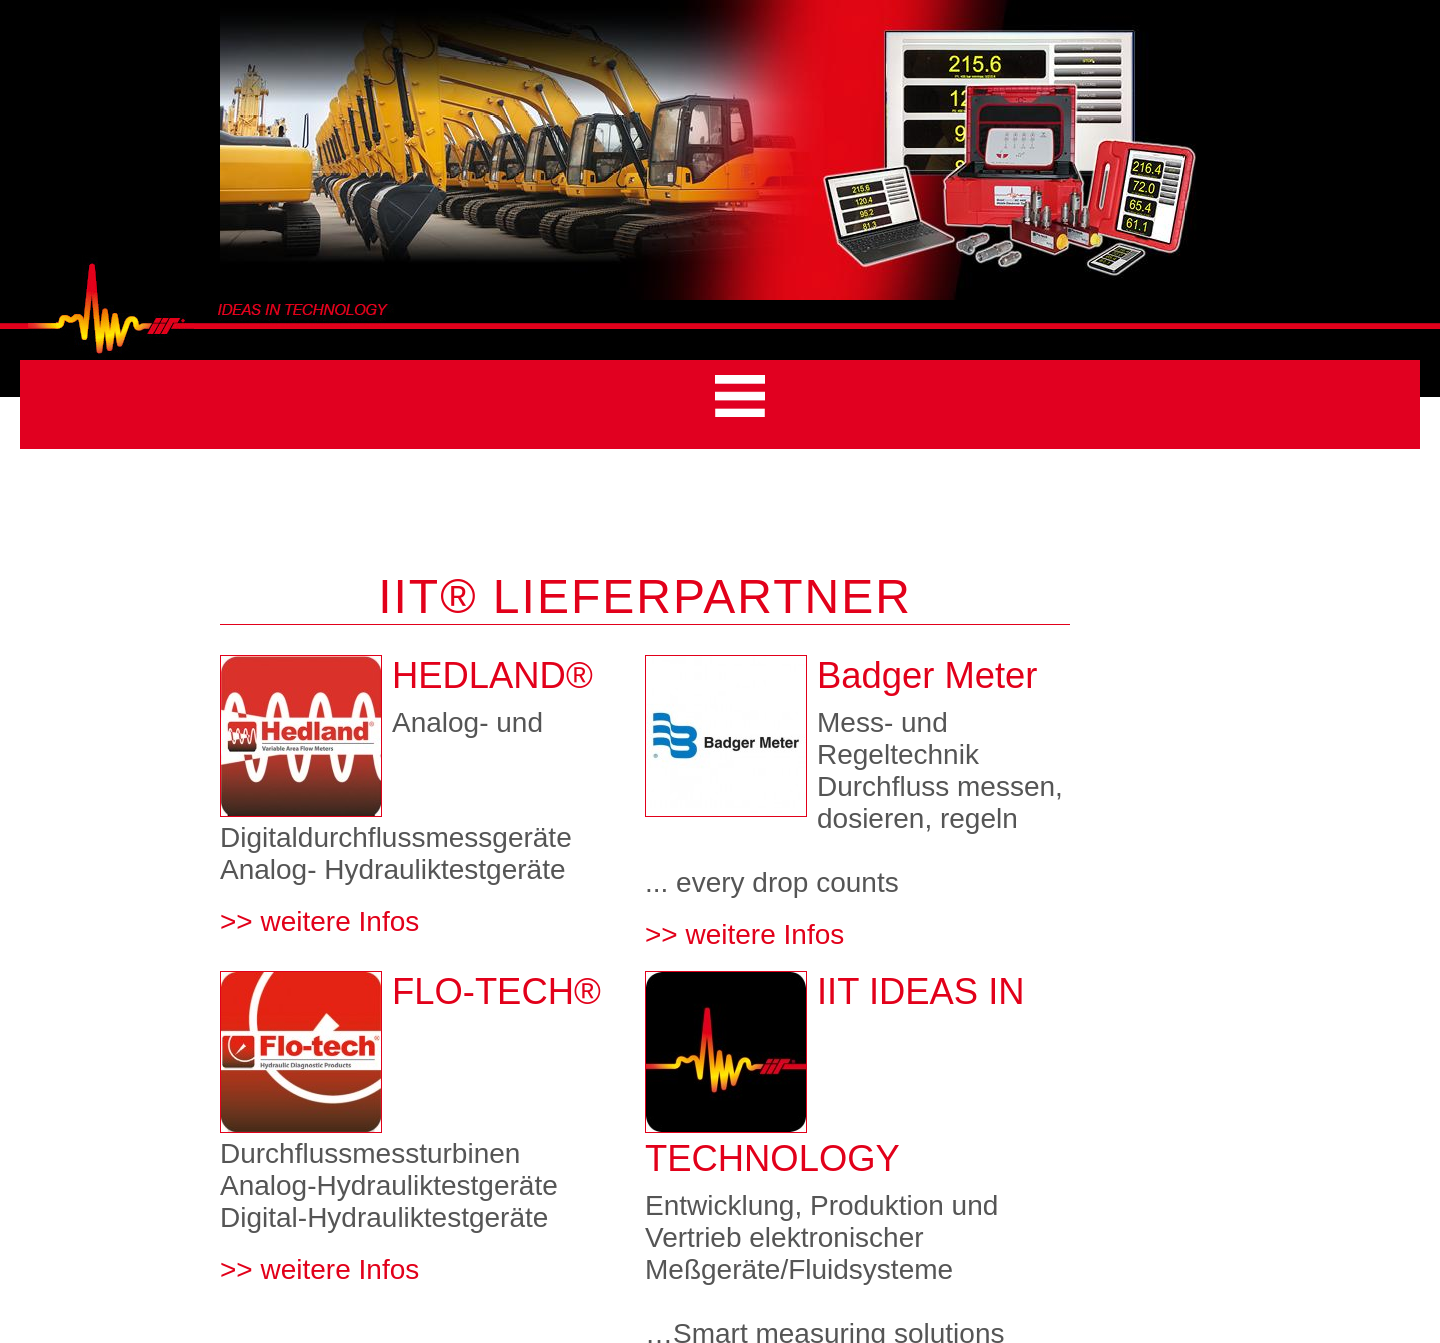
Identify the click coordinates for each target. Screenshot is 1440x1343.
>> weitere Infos (319, 921)
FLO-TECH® (496, 991)
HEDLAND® (492, 675)
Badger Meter (927, 675)
